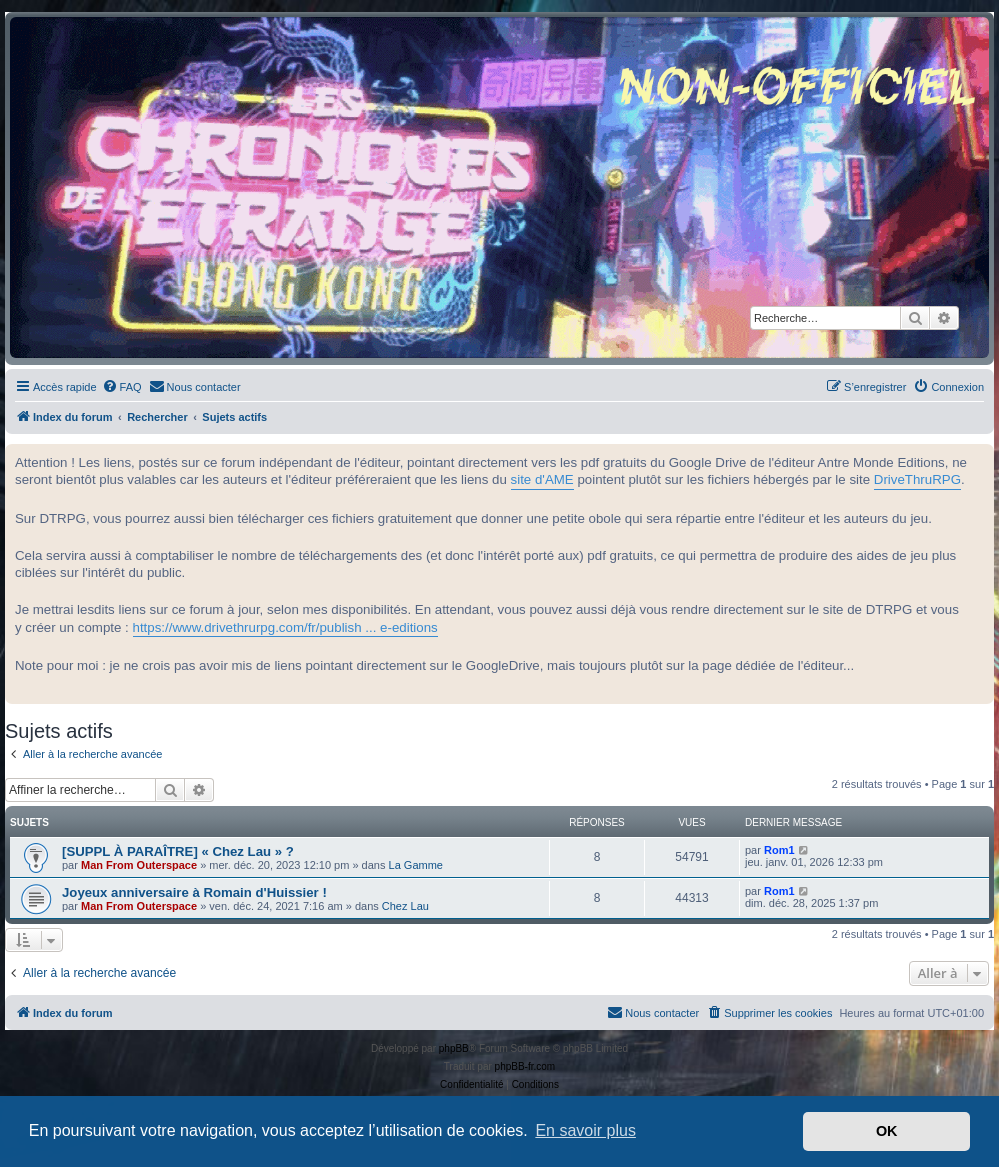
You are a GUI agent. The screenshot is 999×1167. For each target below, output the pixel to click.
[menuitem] (122, 387)
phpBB (454, 1048)
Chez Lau (405, 906)
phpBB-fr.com (525, 1066)
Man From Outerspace (139, 865)
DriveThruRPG (917, 479)
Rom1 (779, 850)
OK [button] (887, 1131)
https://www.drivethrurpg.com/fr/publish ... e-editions (285, 627)
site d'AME (542, 479)
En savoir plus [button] (585, 1130)
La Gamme (416, 865)
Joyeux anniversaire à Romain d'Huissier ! (194, 892)
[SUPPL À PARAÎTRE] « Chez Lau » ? (178, 851)
